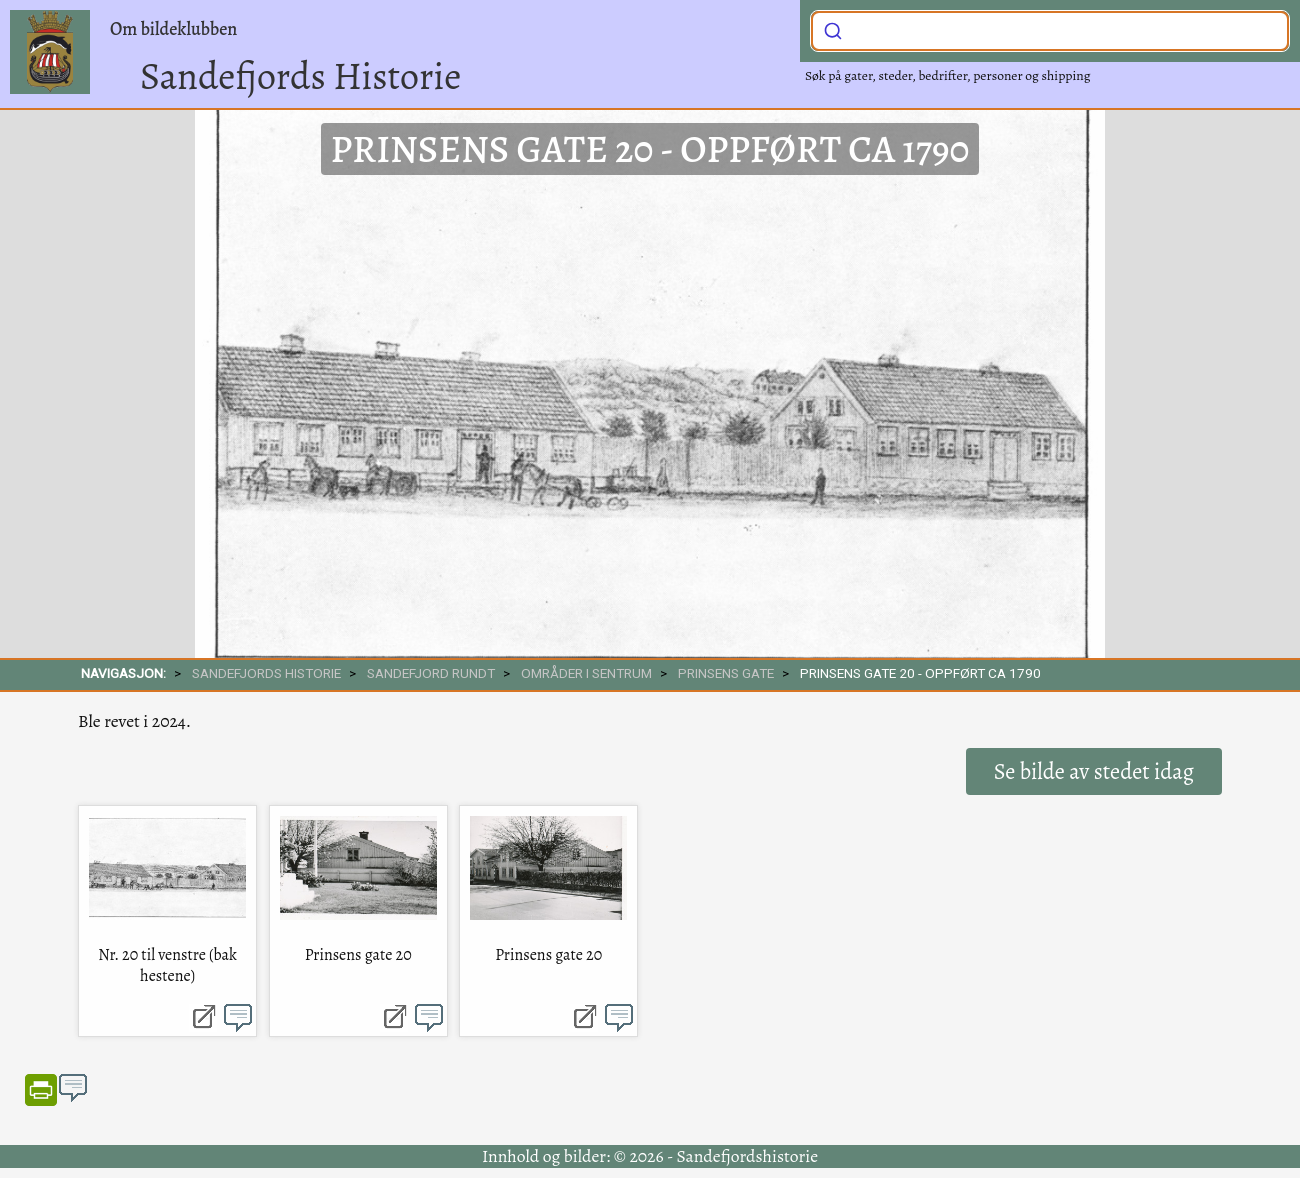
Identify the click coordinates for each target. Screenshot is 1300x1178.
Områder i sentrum (586, 673)
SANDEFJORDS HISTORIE (266, 673)
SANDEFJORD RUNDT (431, 673)
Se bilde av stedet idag (1094, 771)
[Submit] (833, 29)
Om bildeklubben (173, 29)
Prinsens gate (726, 673)
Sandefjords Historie (300, 76)
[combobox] (1050, 31)
